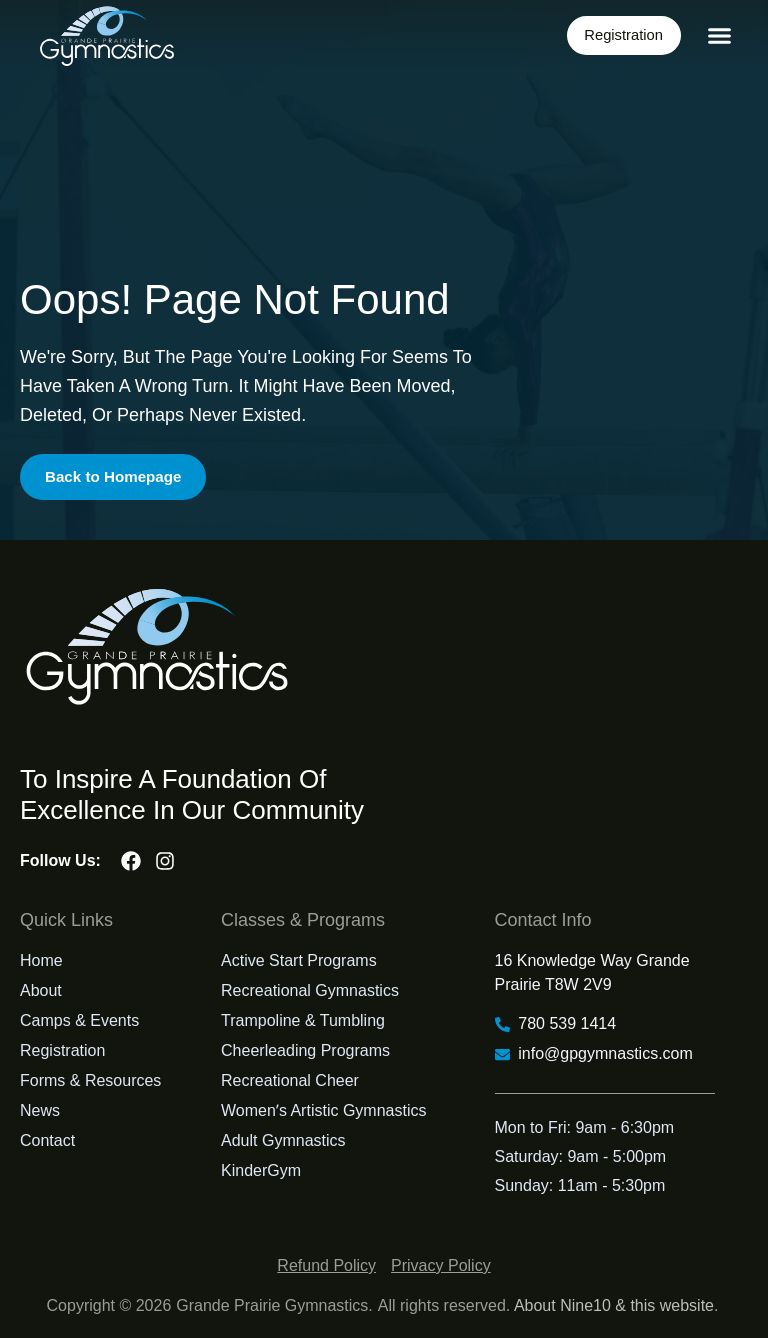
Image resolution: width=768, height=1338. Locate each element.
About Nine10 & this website (614, 1305)
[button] (720, 36)
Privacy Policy (441, 1265)
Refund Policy (326, 1265)
